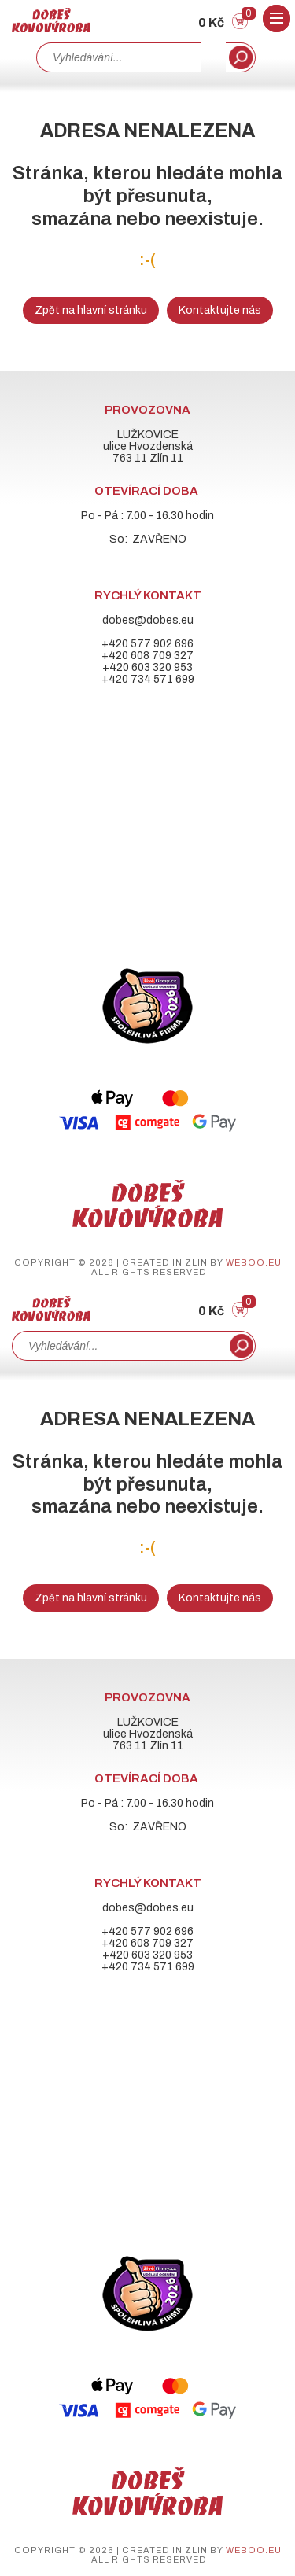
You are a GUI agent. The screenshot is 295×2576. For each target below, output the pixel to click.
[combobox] (118, 57)
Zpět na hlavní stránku (91, 310)
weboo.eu (254, 1262)
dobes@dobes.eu (148, 620)
